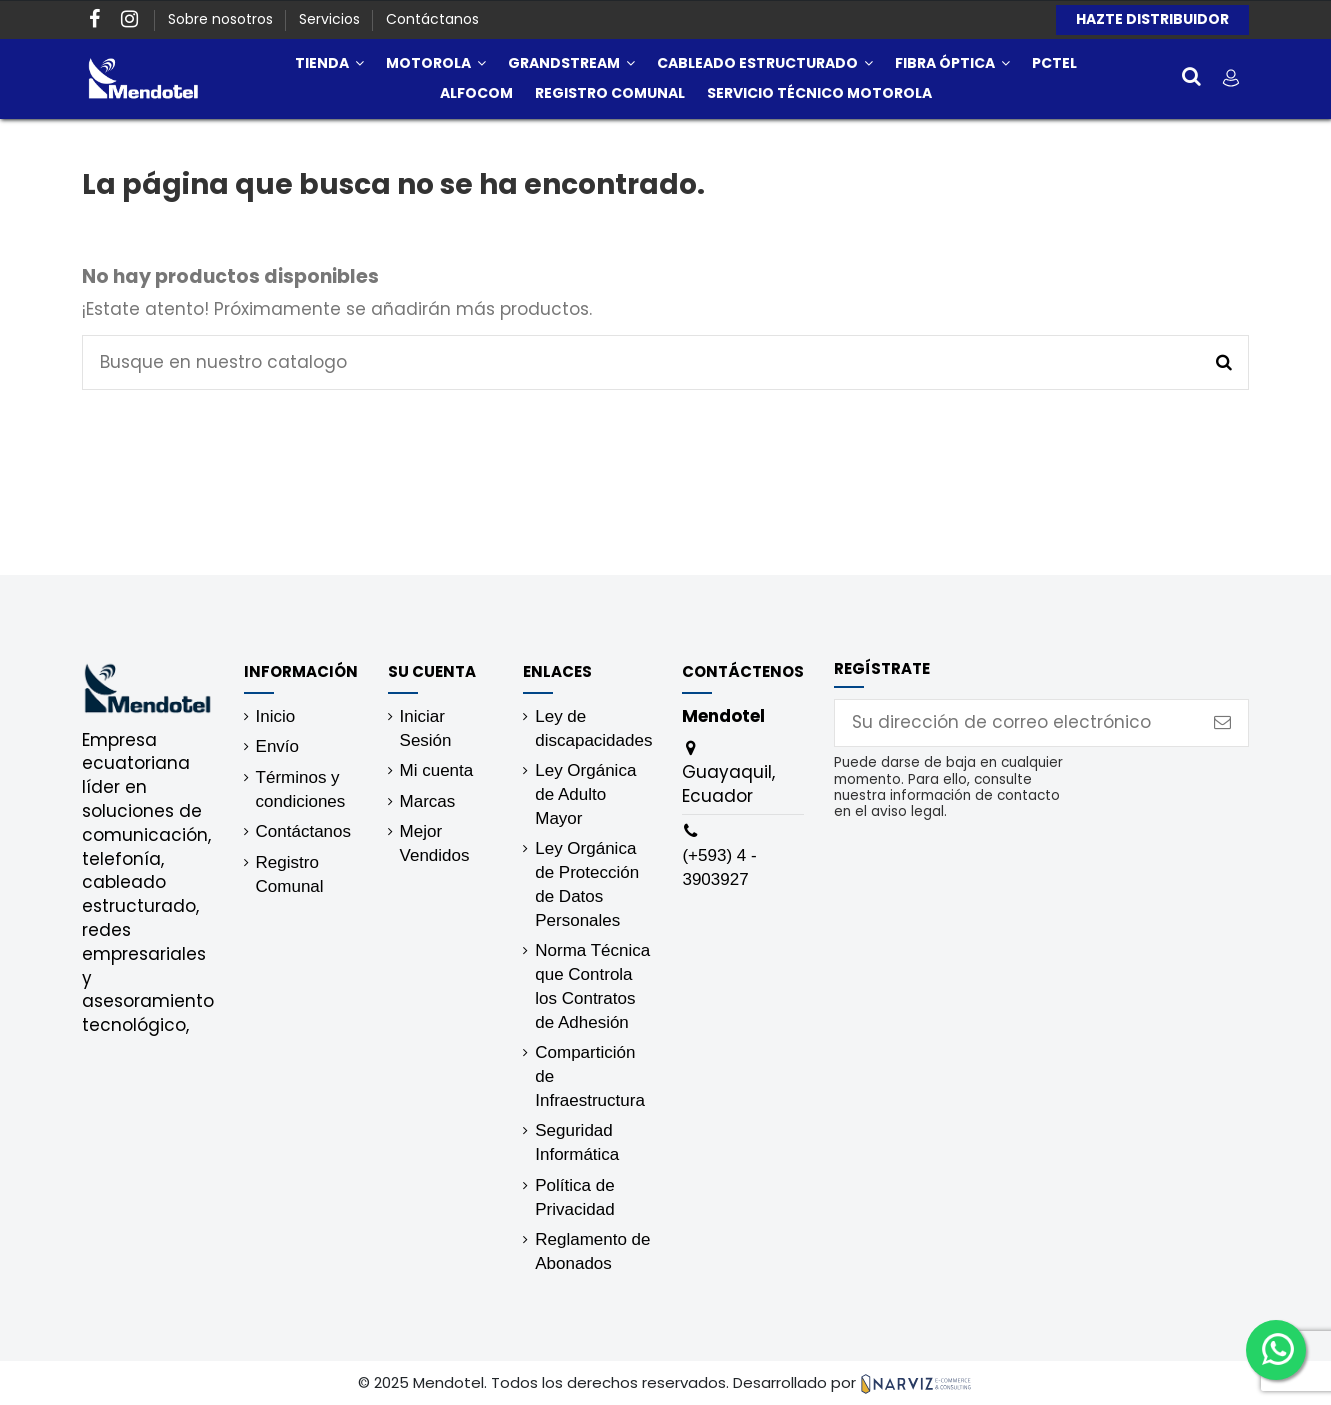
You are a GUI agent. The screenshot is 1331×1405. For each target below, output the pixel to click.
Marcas (428, 801)
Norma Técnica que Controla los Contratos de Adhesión (592, 986)
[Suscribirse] (1222, 723)
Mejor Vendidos (435, 843)
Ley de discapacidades (593, 728)
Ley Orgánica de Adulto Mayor (585, 794)
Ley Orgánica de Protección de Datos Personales (587, 884)
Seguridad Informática (577, 1142)
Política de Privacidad (574, 1197)
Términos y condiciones (301, 789)
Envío (277, 746)
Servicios (331, 19)
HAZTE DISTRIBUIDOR (1152, 19)
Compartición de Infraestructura (590, 1076)
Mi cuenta (437, 770)
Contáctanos (432, 19)
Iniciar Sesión (426, 728)
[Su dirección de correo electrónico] (1016, 723)
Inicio (276, 716)
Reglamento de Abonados (592, 1251)
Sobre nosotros (222, 19)
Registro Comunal (290, 874)
